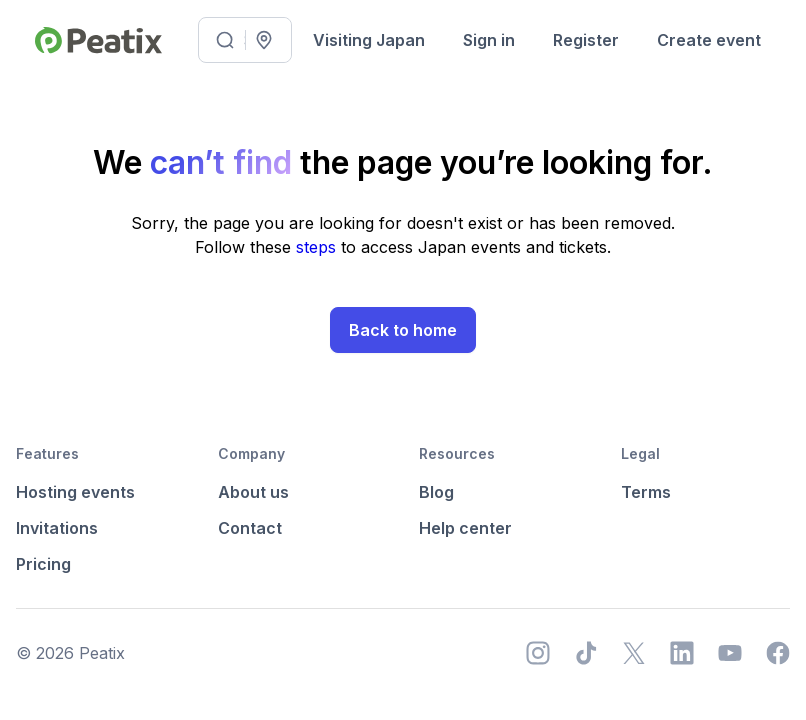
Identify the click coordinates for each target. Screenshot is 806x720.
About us (253, 492)
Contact (250, 528)
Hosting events (75, 492)
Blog (436, 492)
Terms (646, 492)
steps (318, 247)
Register (586, 40)
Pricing (43, 564)
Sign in (489, 40)
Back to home (403, 330)
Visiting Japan (369, 40)
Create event (709, 40)
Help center (465, 528)
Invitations (57, 528)
